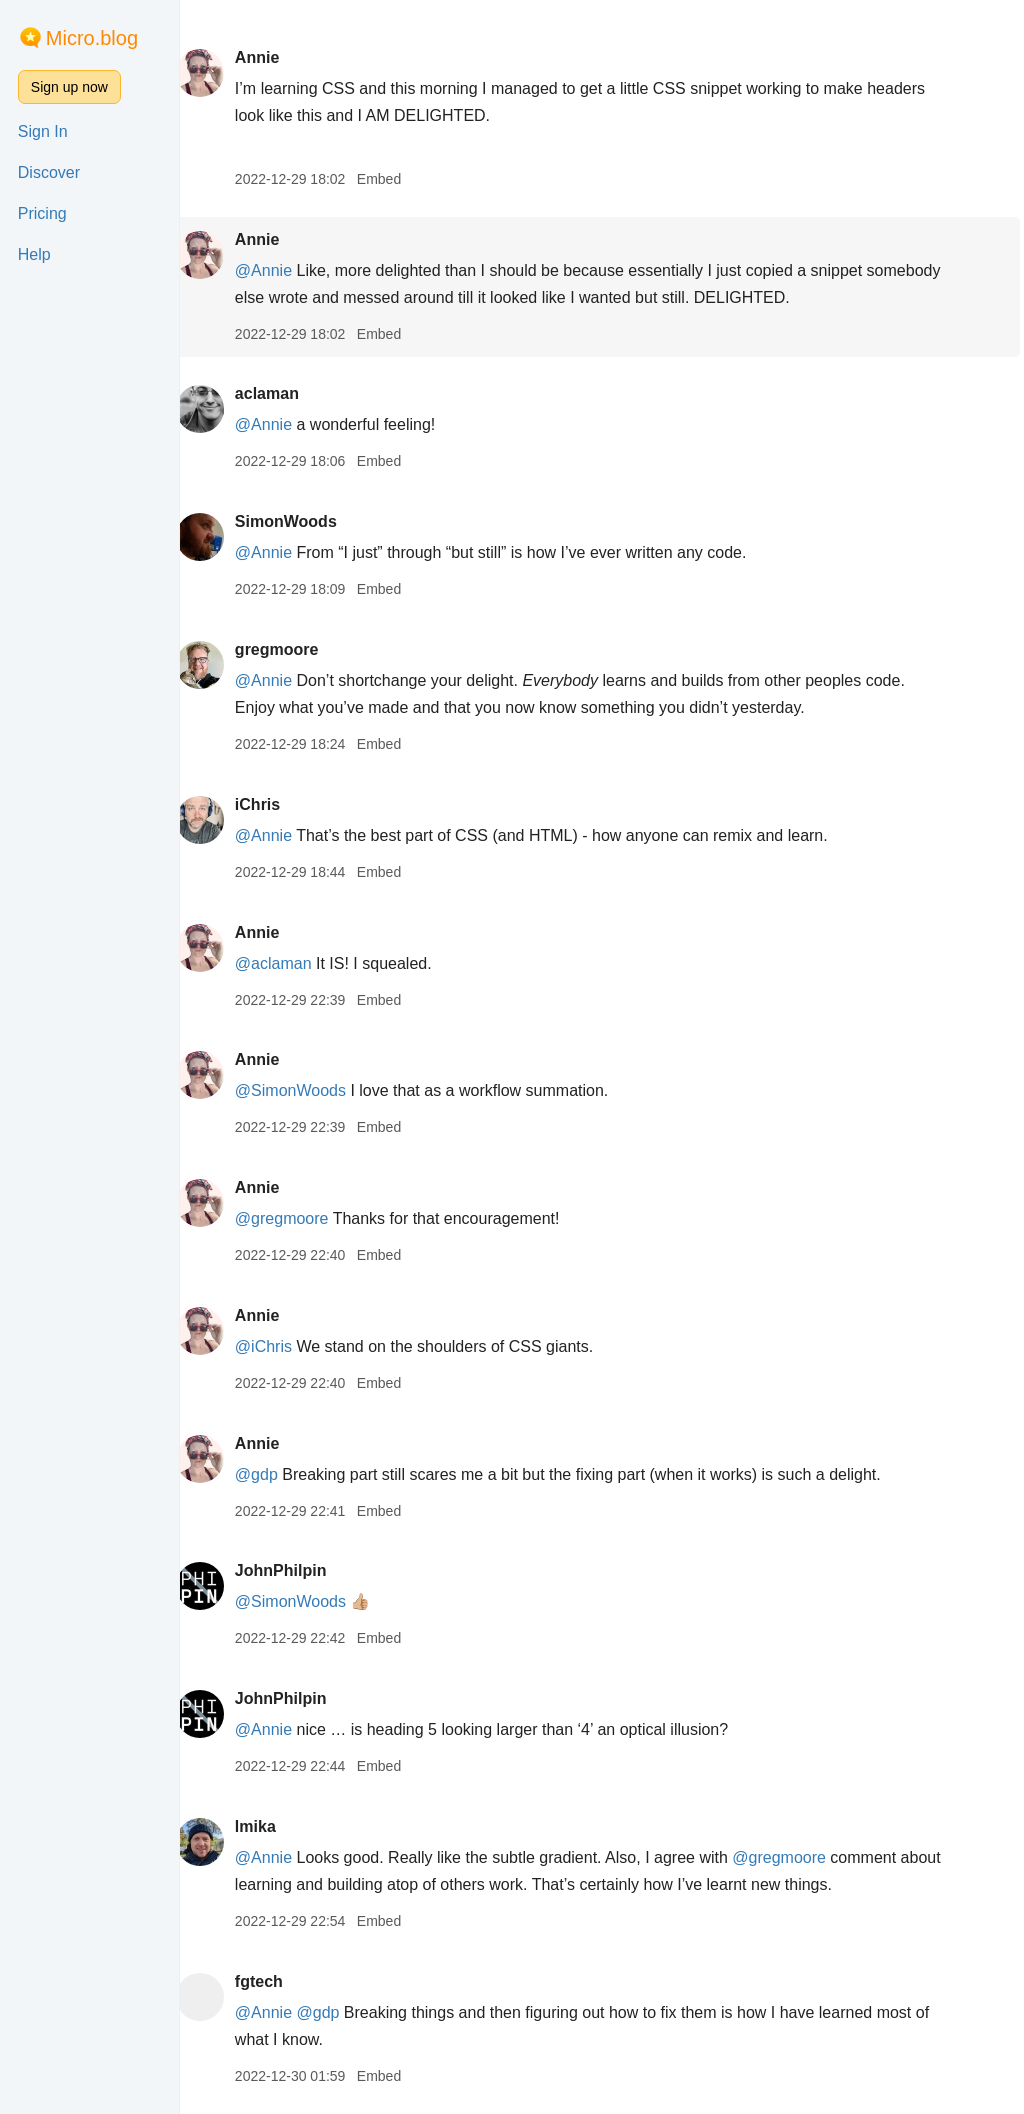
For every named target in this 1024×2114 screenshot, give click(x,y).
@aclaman (291, 963)
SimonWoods (304, 521)
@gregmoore (300, 1218)
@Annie (281, 270)
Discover (49, 172)
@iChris (281, 1346)
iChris (275, 804)
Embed (397, 179)
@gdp (274, 1474)
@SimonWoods (308, 1090)
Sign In (43, 131)
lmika (273, 1826)
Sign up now (69, 87)
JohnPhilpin (299, 1570)
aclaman (285, 393)
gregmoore (295, 649)
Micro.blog (92, 38)
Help (34, 254)
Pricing (42, 213)
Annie (275, 57)
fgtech (277, 1981)
